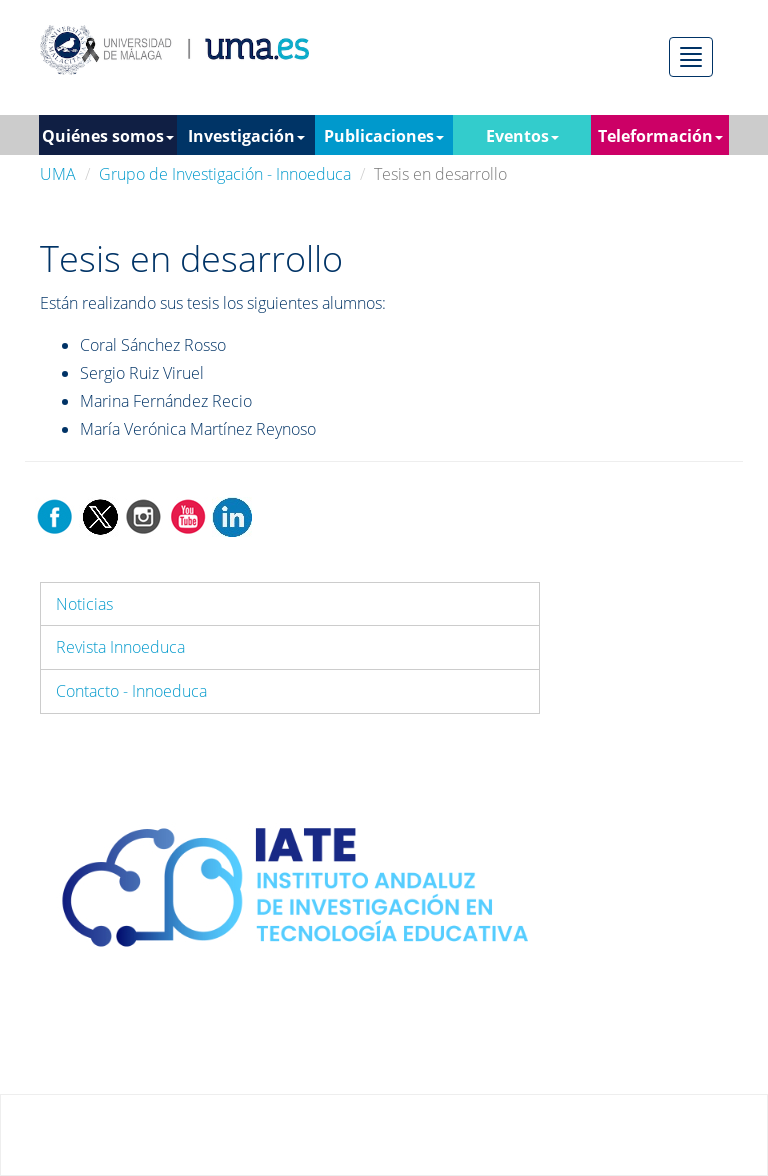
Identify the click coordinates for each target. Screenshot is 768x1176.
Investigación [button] (246, 136)
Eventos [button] (522, 136)
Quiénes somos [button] (108, 136)
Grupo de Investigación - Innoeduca (225, 174)
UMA (58, 174)
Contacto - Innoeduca (131, 691)
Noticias (84, 604)
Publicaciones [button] (384, 136)
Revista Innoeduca (120, 647)
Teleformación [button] (660, 136)
